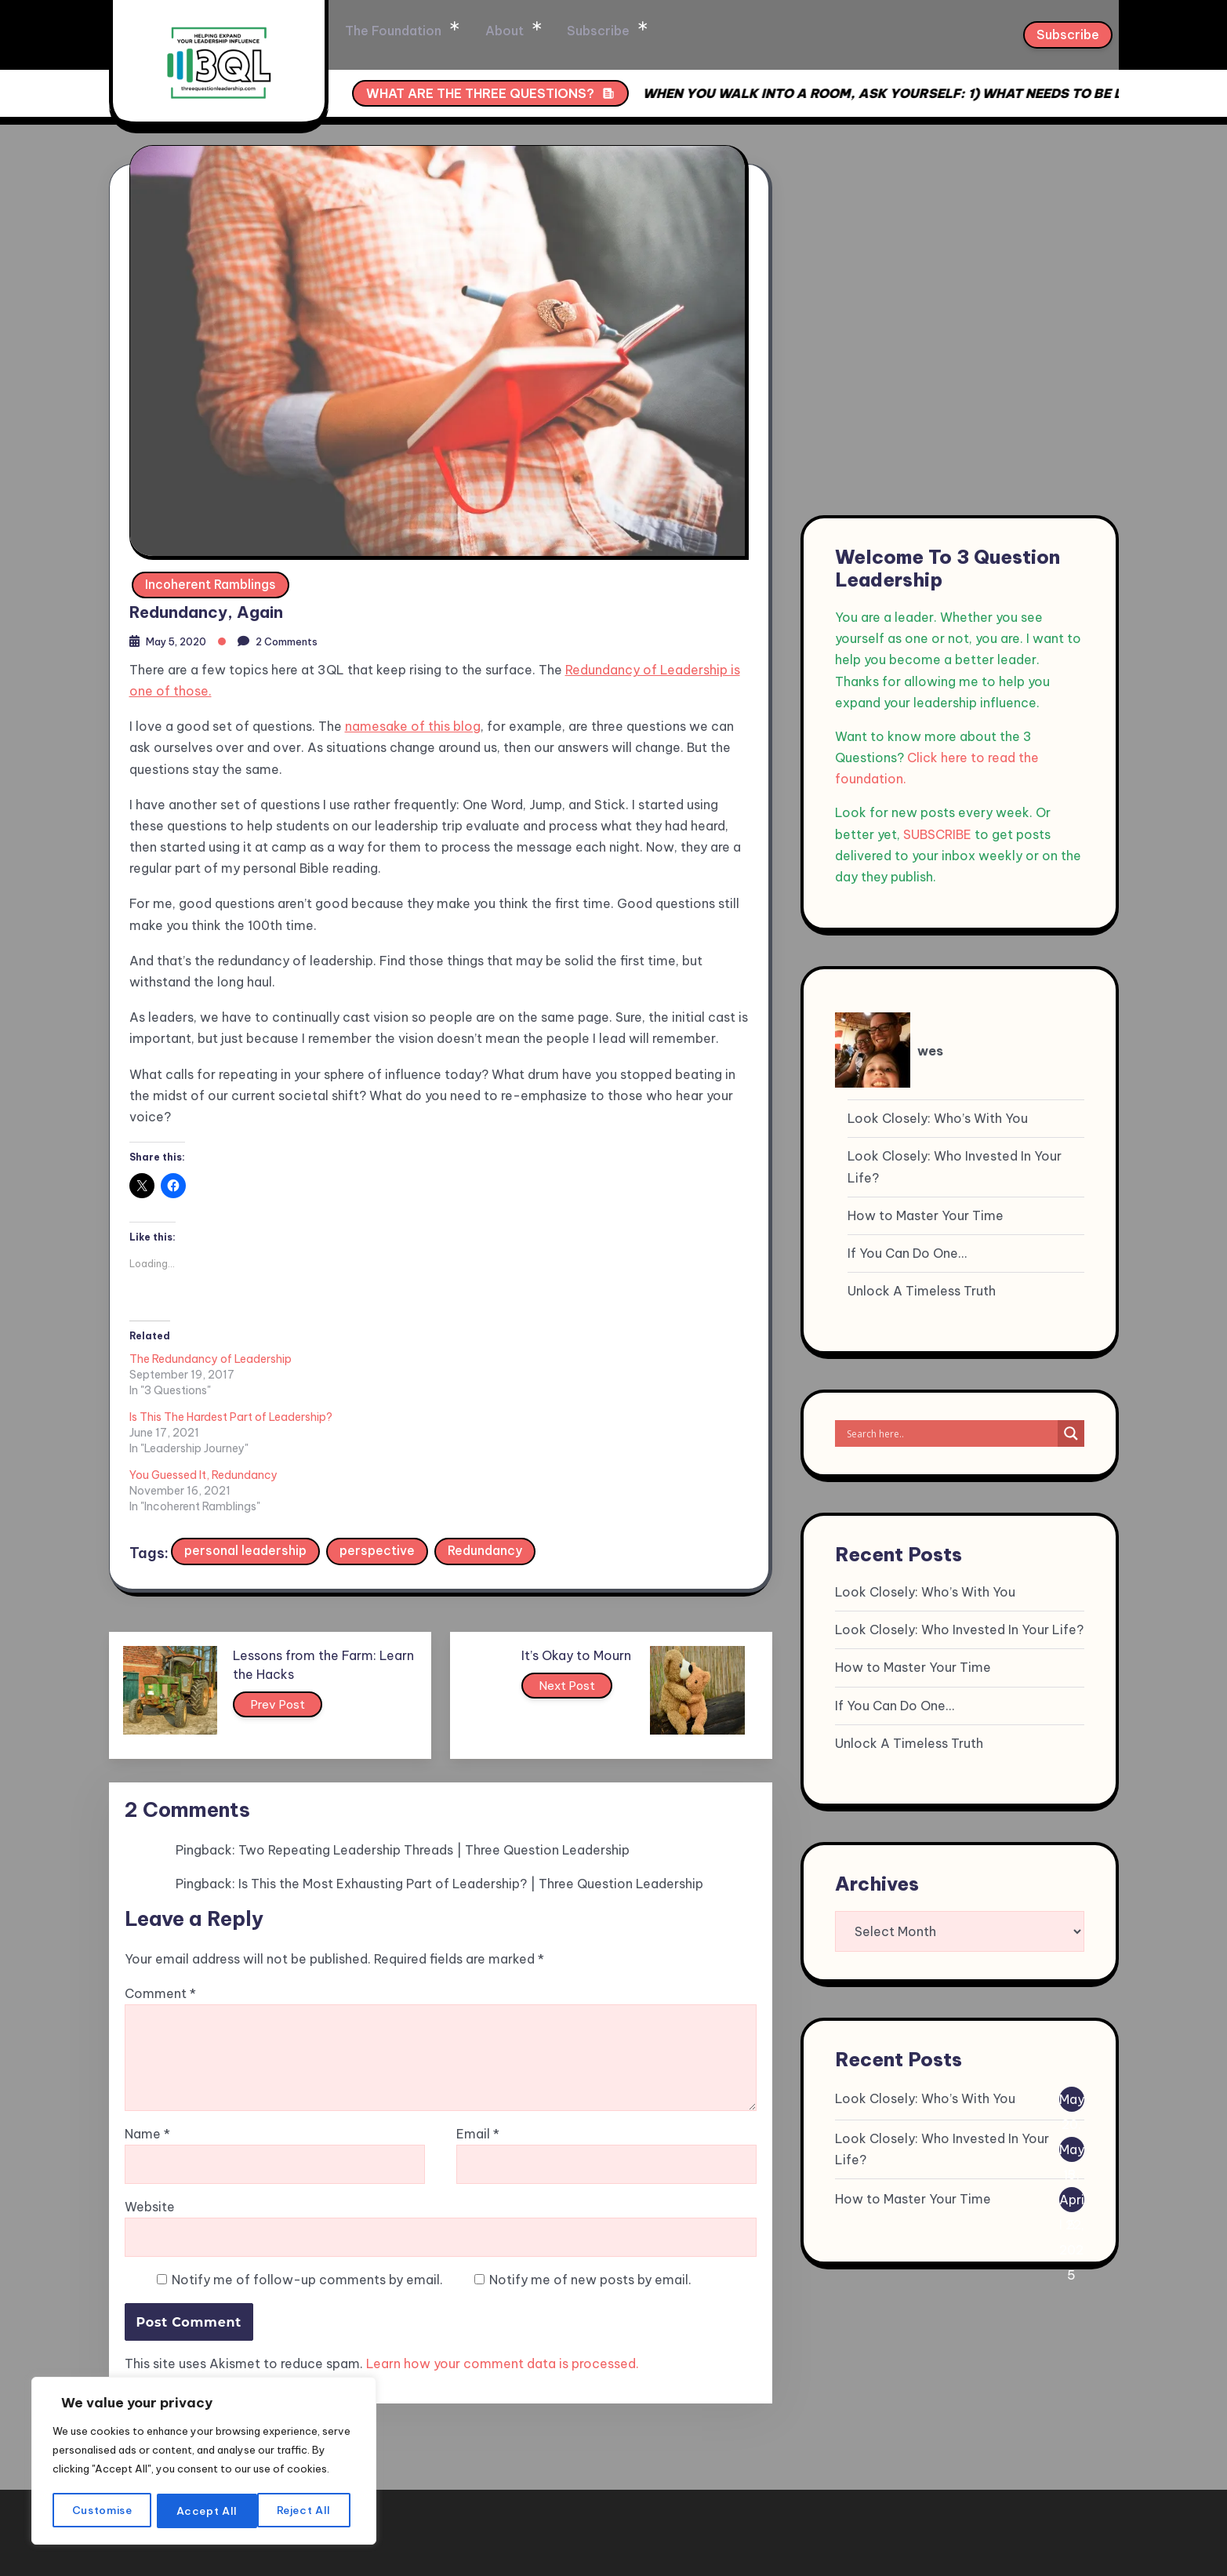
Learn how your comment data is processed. (502, 2269)
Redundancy (485, 1448)
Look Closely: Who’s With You (938, 1118)
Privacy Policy (1064, 2525)
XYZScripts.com (708, 2568)
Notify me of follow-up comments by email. (307, 2185)
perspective (378, 1448)
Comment (160, 1898)
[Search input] (950, 1433)
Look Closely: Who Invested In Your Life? (955, 1166)
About (605, 31)
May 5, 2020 (182, 637)
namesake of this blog (413, 723)
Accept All (306, 2511)
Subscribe (697, 31)
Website (150, 2112)
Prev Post (294, 1605)
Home (390, 31)
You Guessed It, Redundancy (613, 1357)
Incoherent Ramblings (211, 578)
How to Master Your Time (926, 1215)
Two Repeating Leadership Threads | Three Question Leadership (434, 1751)
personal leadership (245, 1448)
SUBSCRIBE (937, 833)
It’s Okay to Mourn (576, 1552)
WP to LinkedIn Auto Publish (546, 2568)
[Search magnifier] (1071, 1433)
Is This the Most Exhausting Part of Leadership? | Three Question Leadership (470, 1785)
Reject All (205, 2511)
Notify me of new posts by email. (590, 2185)
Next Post (569, 1586)
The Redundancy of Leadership (210, 1357)
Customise (102, 2511)
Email (477, 2039)
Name (147, 2039)
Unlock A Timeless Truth (922, 1291)
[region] (203, 2453)
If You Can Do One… (907, 1253)
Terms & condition (940, 2525)
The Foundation (497, 31)
